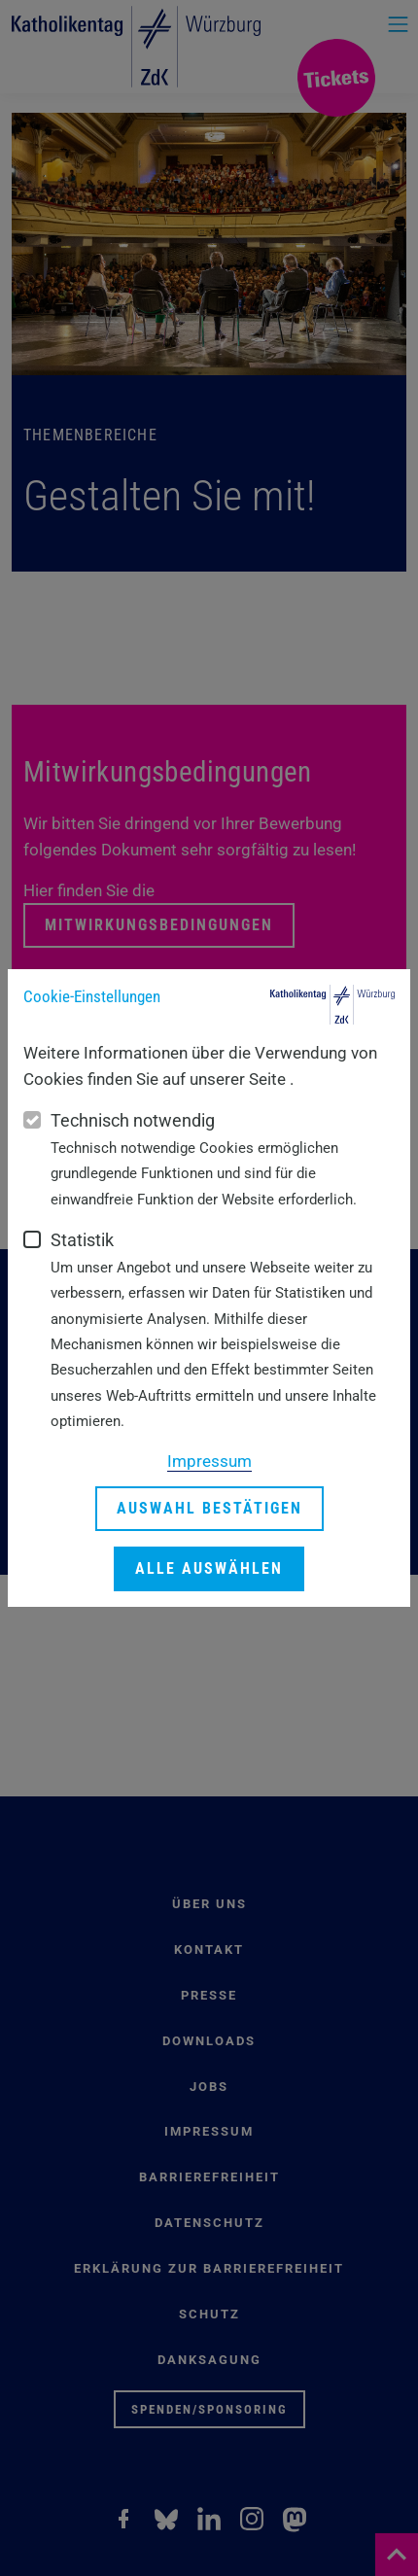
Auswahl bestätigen (209, 1508)
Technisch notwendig (133, 1120)
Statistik (82, 1240)
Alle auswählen (209, 1568)
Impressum (209, 1461)
